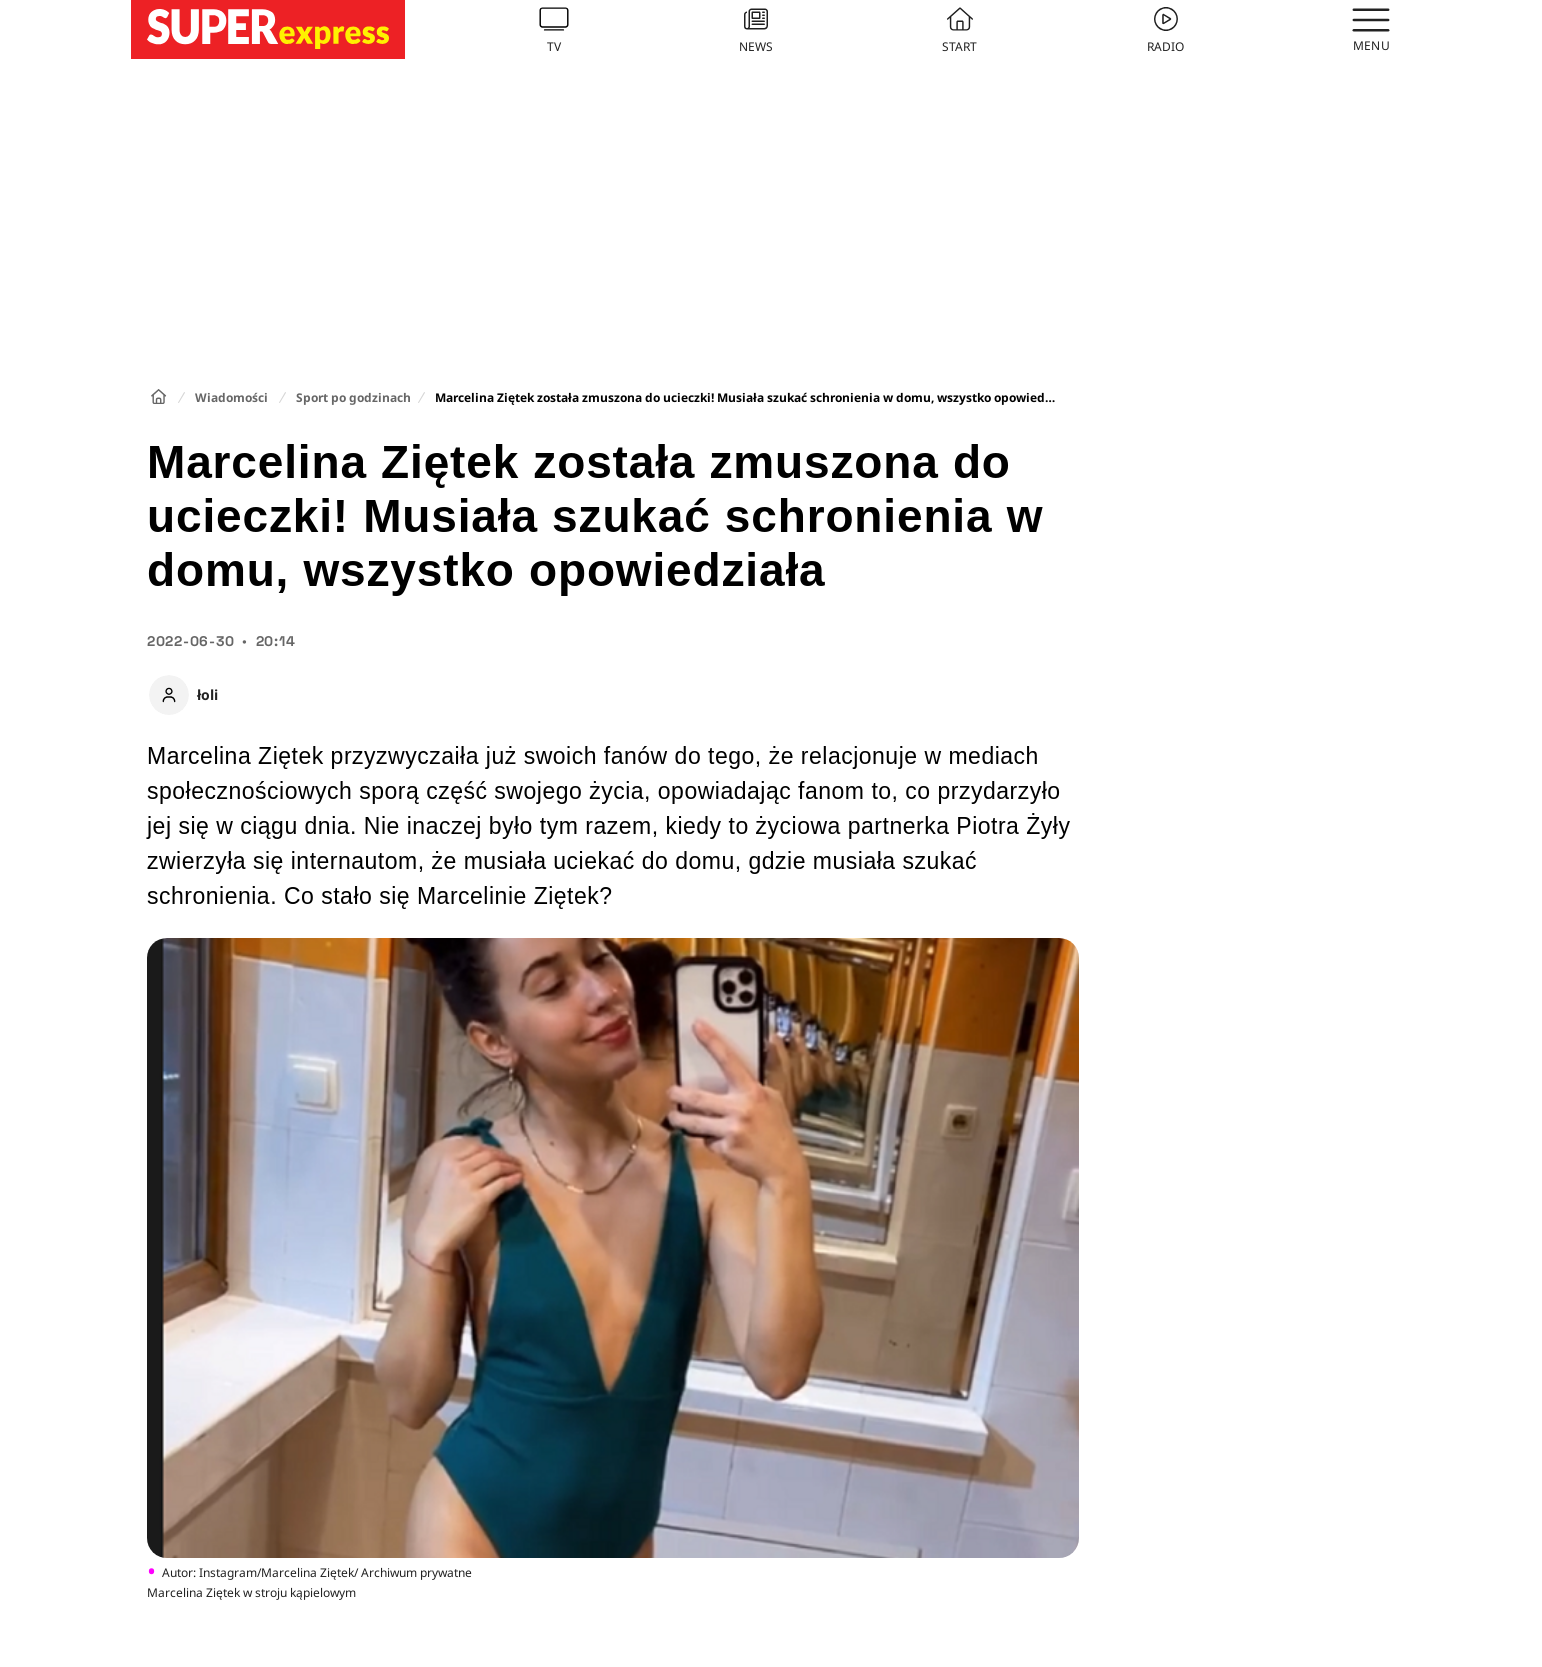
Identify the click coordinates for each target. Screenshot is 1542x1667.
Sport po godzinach (353, 397)
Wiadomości (231, 397)
